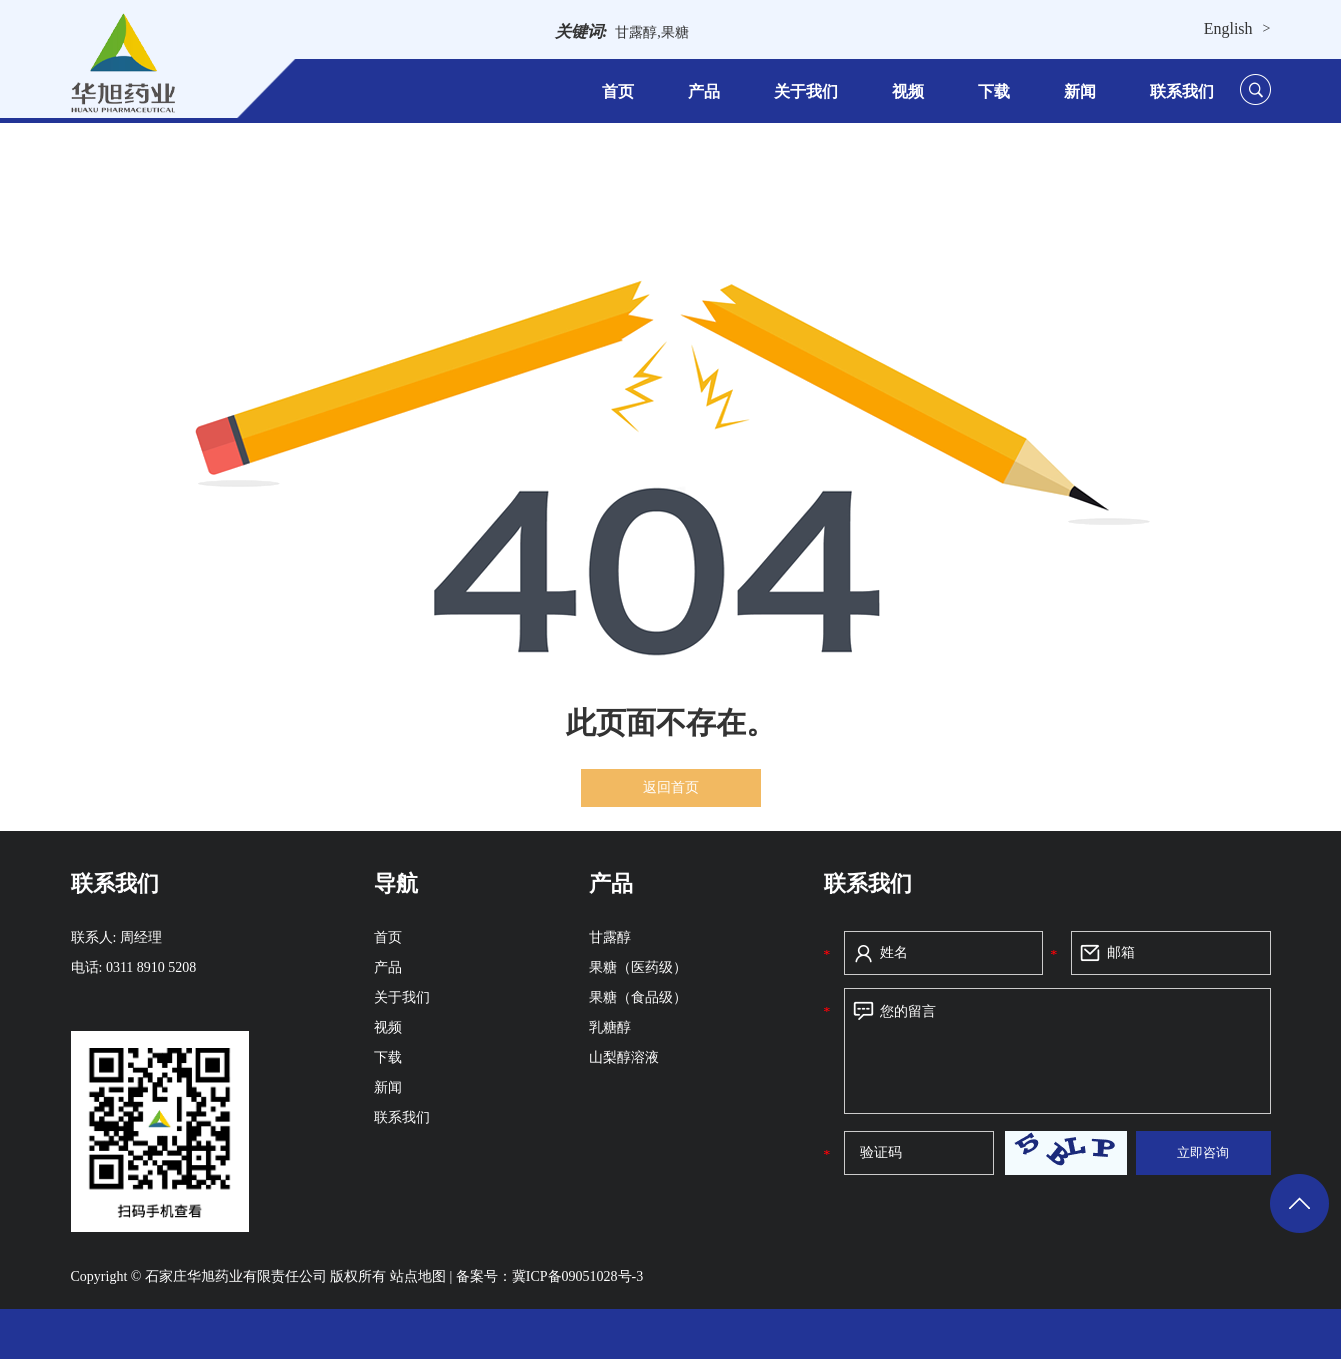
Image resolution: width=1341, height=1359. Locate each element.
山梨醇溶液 (624, 1057)
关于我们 (806, 91)
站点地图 (420, 1276)
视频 (908, 91)
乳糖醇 (610, 1027)
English (1228, 28)
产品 (704, 91)
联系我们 (1182, 91)
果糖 (675, 32)
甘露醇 (636, 32)
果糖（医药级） (638, 967)
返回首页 (671, 787)
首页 (618, 91)
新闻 (1080, 91)
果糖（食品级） (638, 997)
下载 (994, 91)
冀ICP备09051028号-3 (577, 1276)
